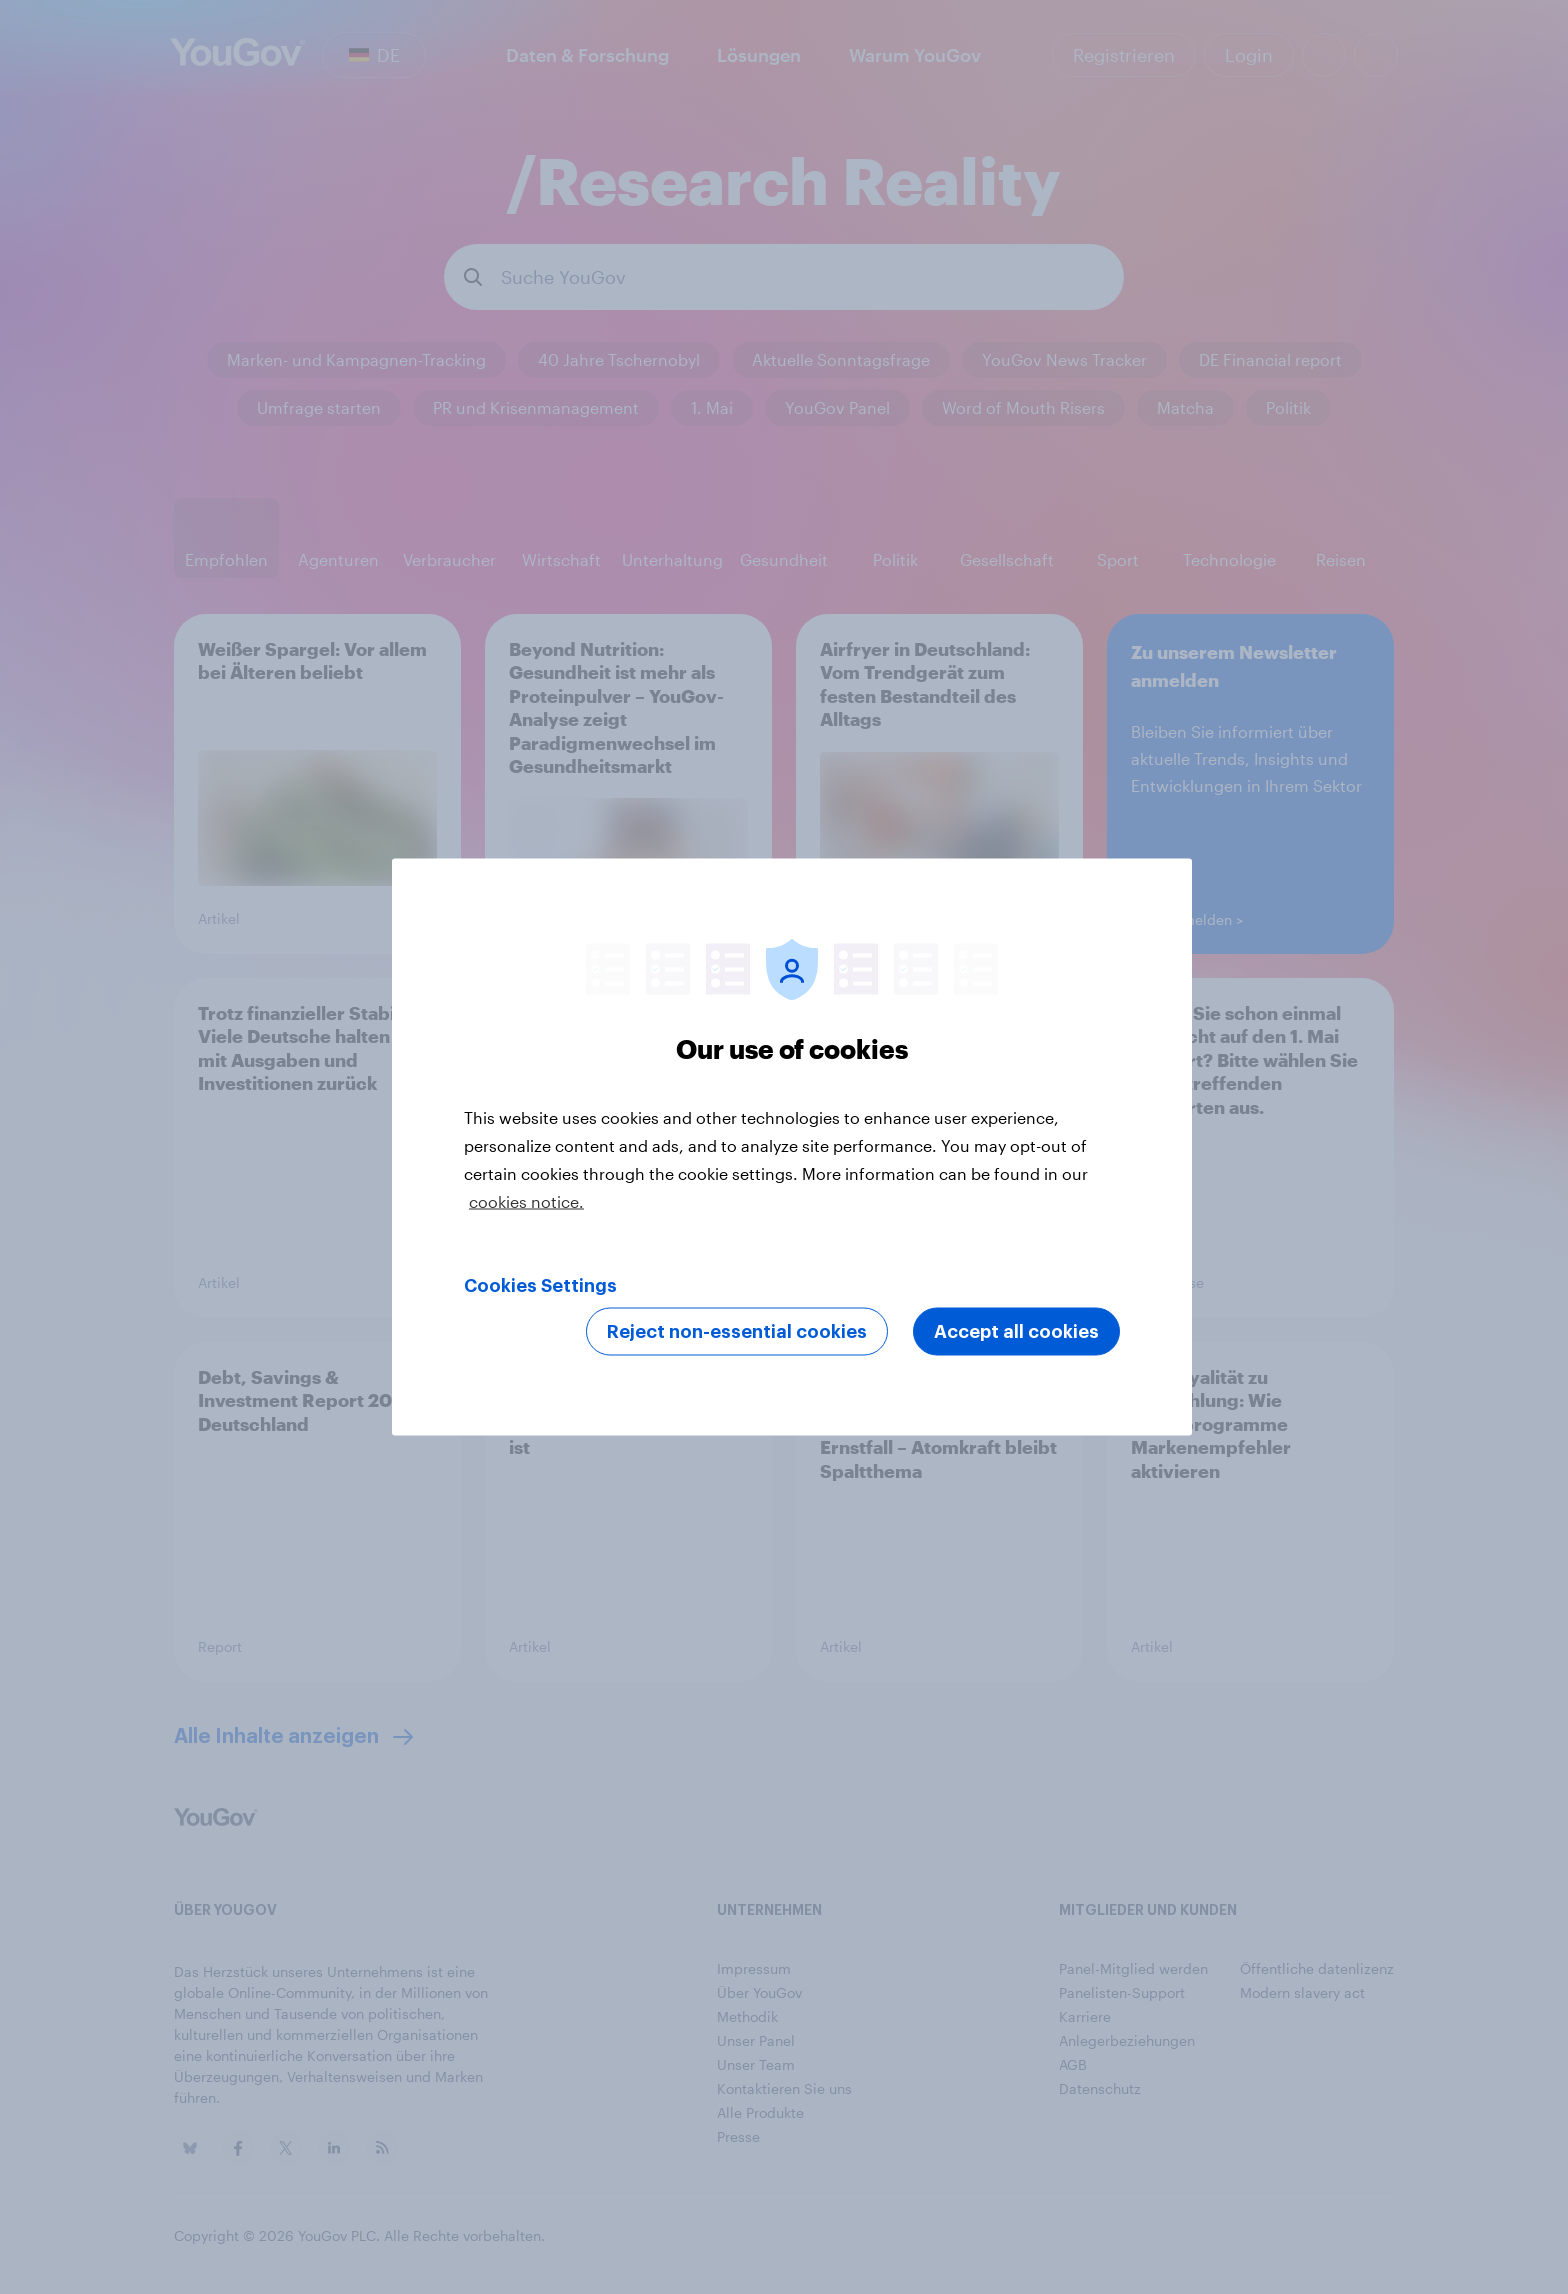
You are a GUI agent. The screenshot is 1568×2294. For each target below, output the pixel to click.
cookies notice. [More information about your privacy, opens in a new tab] (526, 1201)
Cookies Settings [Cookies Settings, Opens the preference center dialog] (540, 1286)
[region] (792, 1147)
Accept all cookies (1016, 1332)
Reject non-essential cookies (737, 1332)
